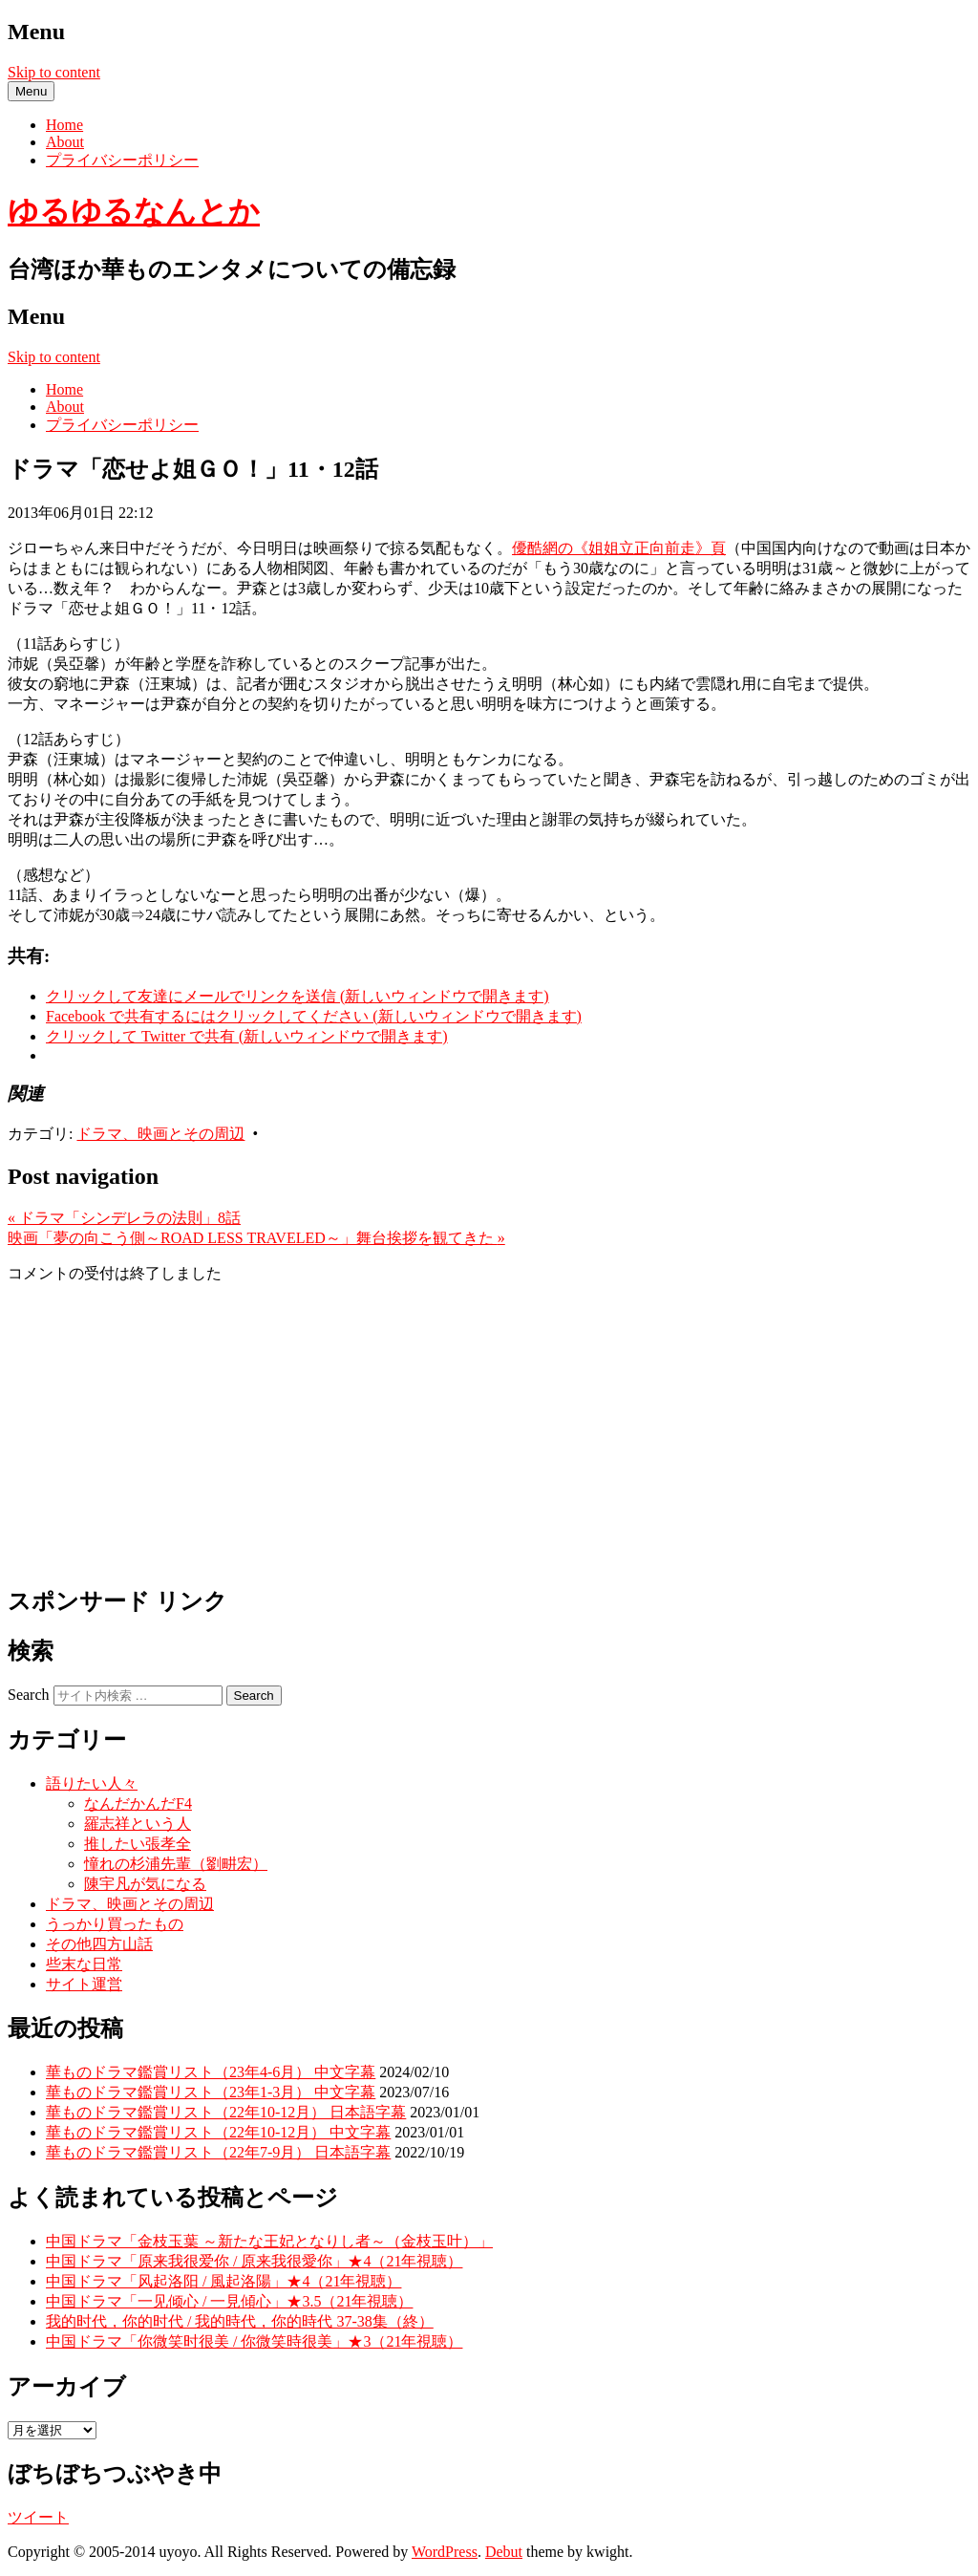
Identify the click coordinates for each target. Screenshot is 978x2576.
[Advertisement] (489, 1433)
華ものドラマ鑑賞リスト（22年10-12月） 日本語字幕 (226, 2112)
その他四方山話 (99, 1944)
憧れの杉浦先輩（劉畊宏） (175, 1864)
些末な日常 (84, 1964)
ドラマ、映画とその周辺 (160, 1134)
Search (29, 1694)
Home (64, 125)
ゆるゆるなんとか (134, 211)
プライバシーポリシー (122, 160)
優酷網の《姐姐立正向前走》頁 (619, 548)
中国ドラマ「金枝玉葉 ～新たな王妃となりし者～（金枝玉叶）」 (269, 2241)
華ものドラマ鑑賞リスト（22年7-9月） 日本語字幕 (218, 2152)
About (65, 142)
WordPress (445, 2552)
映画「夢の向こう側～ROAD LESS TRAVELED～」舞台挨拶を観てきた (256, 1238)
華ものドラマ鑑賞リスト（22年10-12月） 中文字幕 (218, 2132)
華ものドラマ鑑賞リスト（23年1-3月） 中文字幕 (210, 2092)
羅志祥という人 (137, 1823)
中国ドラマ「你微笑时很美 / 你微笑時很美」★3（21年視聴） (254, 2341)
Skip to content (54, 72)
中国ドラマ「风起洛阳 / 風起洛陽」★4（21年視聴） (223, 2281)
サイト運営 (84, 1984)
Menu (31, 91)
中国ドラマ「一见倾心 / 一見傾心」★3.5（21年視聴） (229, 2301)
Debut (503, 2552)
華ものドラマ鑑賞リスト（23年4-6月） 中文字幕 (210, 2072)
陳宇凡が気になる (145, 1884)
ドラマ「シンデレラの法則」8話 (124, 1218)
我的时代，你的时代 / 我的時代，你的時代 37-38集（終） (240, 2321)
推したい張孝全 (137, 1843)
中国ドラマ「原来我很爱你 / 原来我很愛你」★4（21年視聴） (254, 2261)
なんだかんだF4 (138, 1803)
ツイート (38, 2517)
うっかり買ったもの (114, 1924)
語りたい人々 (92, 1783)
